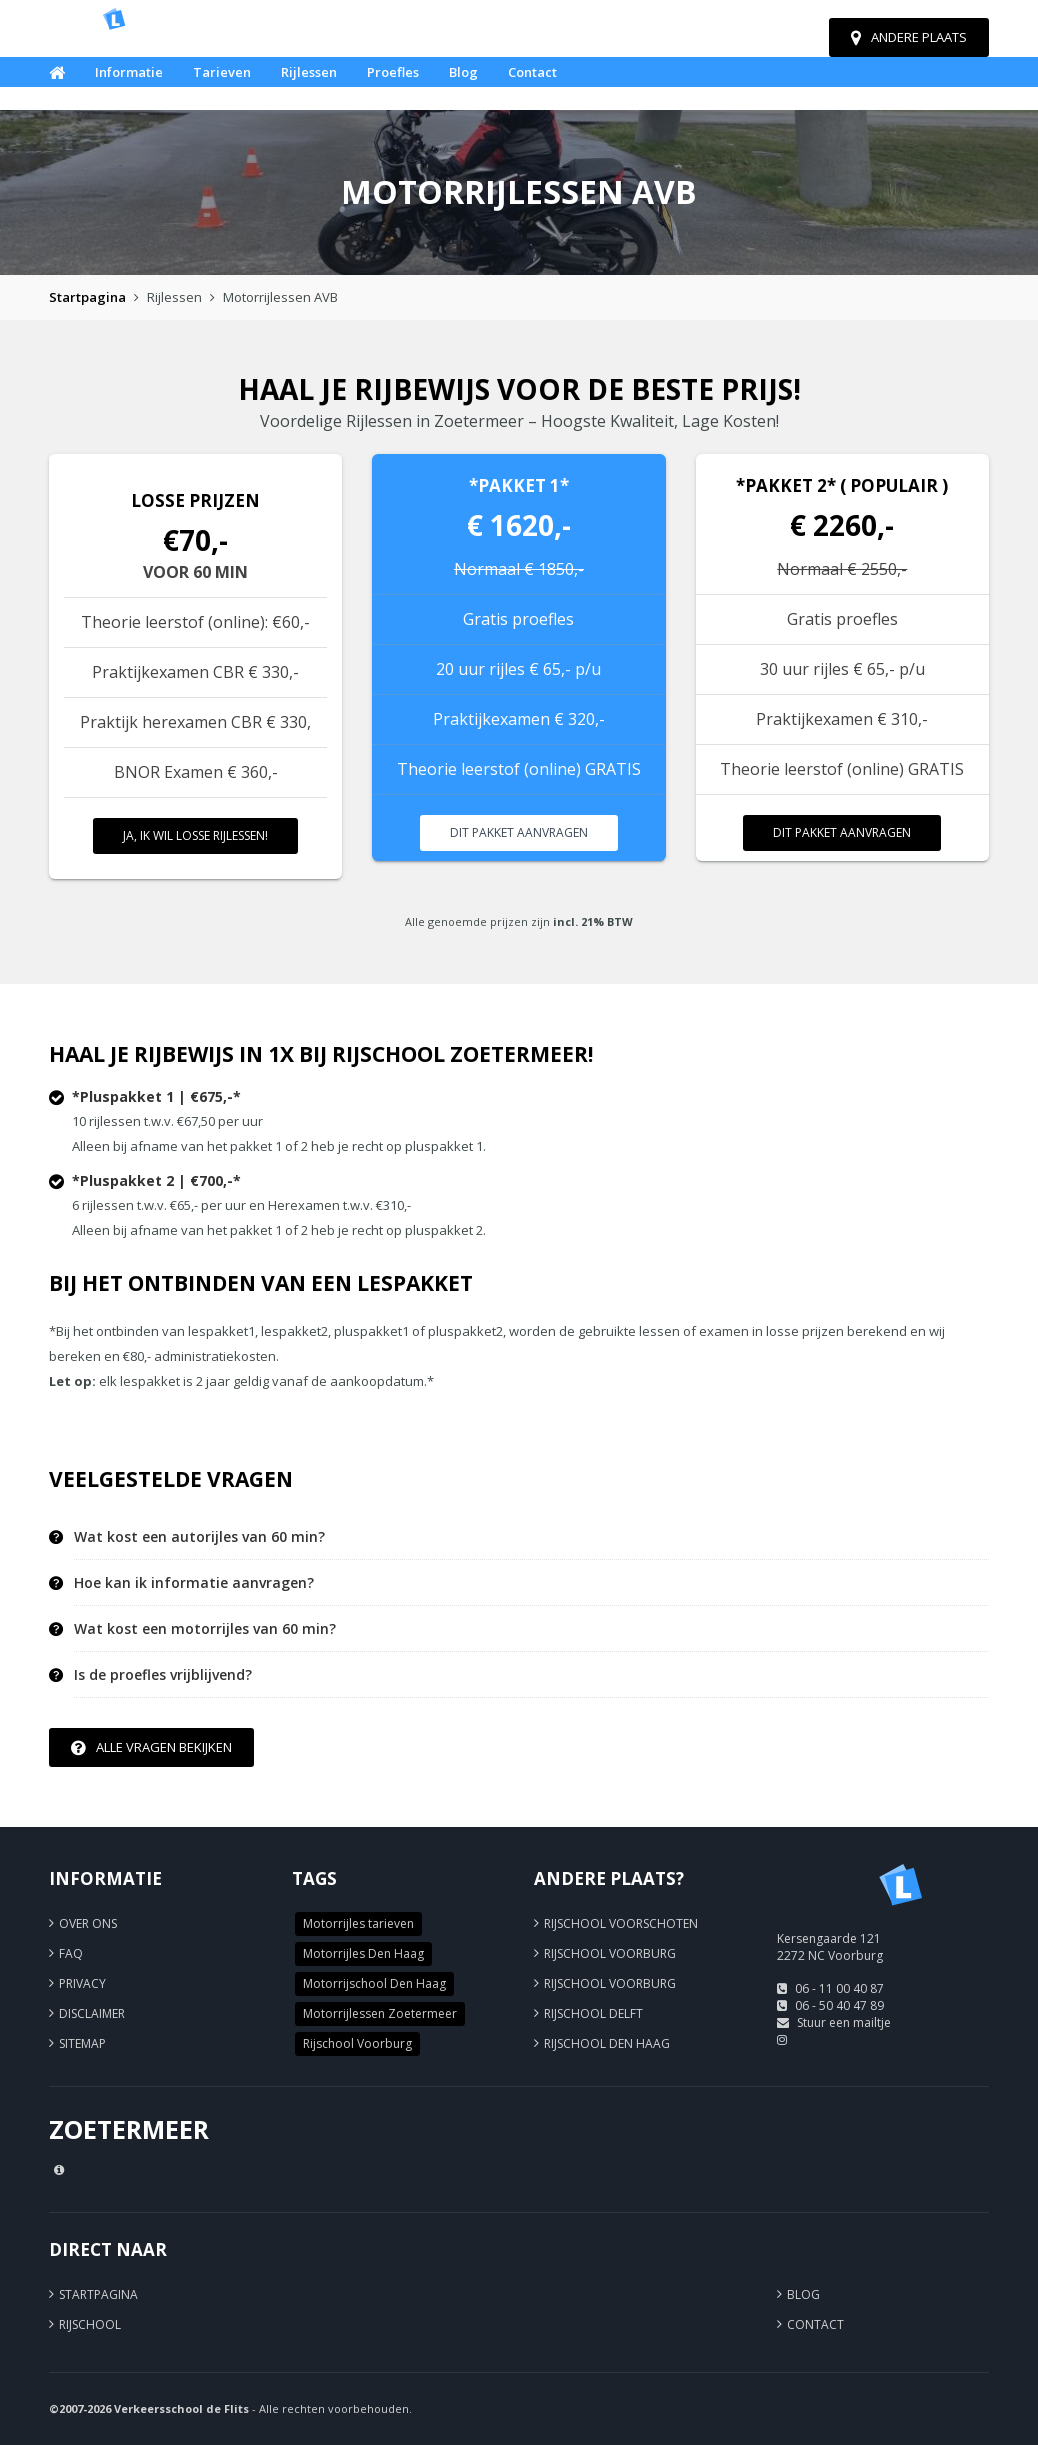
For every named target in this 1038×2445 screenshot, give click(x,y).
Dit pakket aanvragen (519, 832)
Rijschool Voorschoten (621, 1923)
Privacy (82, 1983)
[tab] (531, 1537)
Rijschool (90, 2324)
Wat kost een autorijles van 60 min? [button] (199, 1537)
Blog (463, 72)
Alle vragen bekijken (151, 1747)
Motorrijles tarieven (358, 1923)
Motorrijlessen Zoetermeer (380, 2013)
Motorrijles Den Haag (363, 1953)
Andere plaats (909, 37)
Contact (532, 72)
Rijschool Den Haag (607, 2043)
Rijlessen (309, 72)
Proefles (393, 72)
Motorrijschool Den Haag (374, 1983)
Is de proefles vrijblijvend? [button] (163, 1675)
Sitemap (82, 2043)
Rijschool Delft (593, 2013)
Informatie (129, 72)
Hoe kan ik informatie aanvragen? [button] (194, 1583)
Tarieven (222, 72)
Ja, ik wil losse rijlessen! (195, 835)
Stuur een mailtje (844, 2022)
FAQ (71, 1953)
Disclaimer (92, 2013)
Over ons (88, 1923)
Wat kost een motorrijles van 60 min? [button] (205, 1629)
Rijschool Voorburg (357, 2043)
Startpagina (87, 297)
